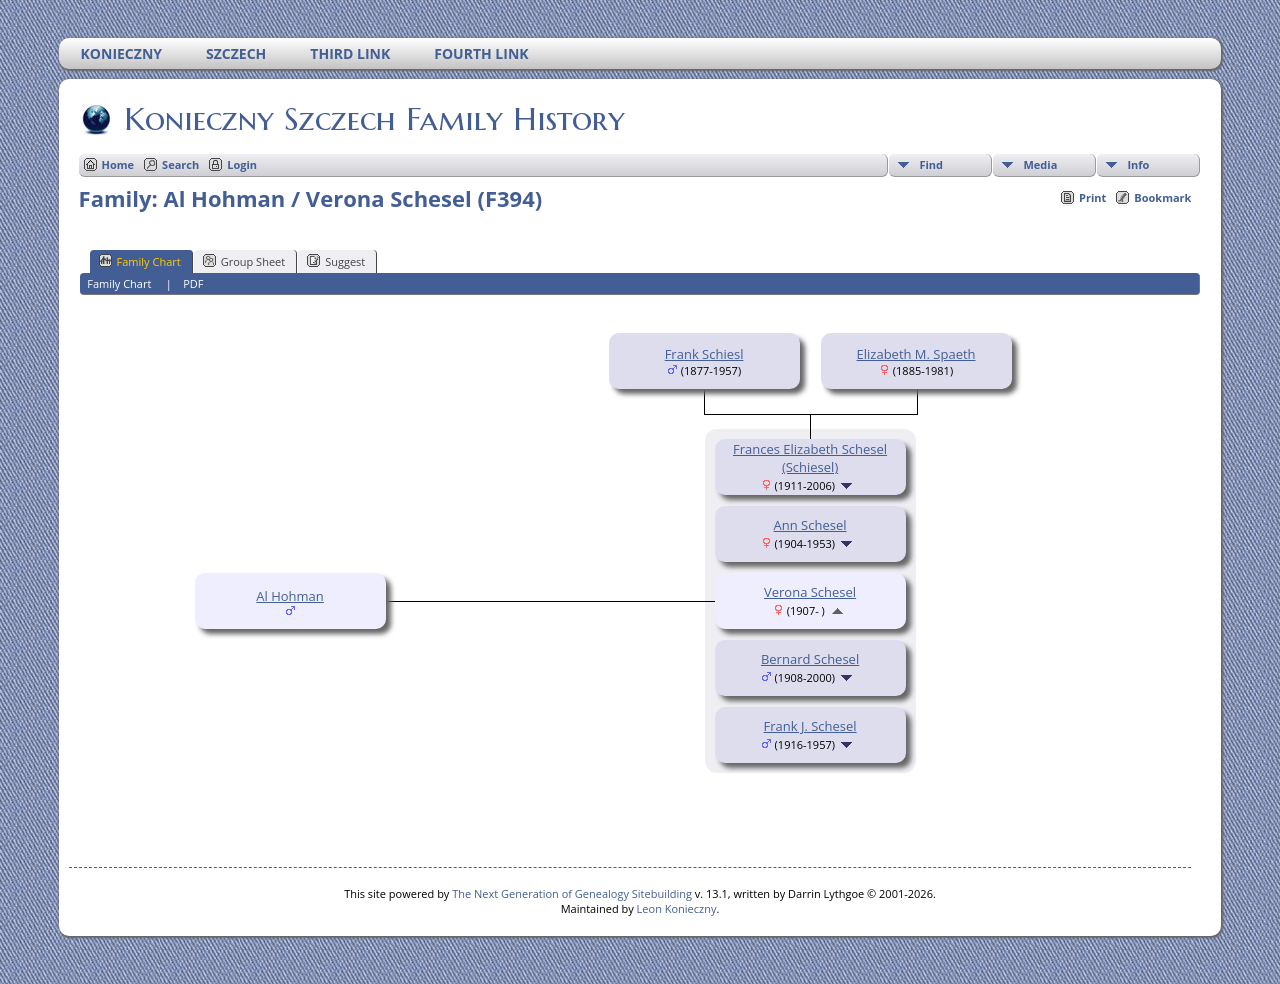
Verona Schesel (810, 592)
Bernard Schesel (810, 659)
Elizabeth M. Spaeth (916, 354)
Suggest (336, 261)
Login (242, 164)
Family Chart (140, 261)
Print (1092, 197)
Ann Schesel (810, 525)
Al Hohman (290, 596)
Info (1138, 164)
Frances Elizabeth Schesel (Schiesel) (810, 458)
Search (180, 164)
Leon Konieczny (677, 908)
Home (118, 164)
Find (931, 164)
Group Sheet (244, 261)
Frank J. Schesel (810, 726)
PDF (193, 283)
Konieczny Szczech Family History (373, 119)
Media (1040, 164)
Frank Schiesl (704, 354)
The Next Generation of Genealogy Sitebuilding (572, 893)
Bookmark (1162, 197)
